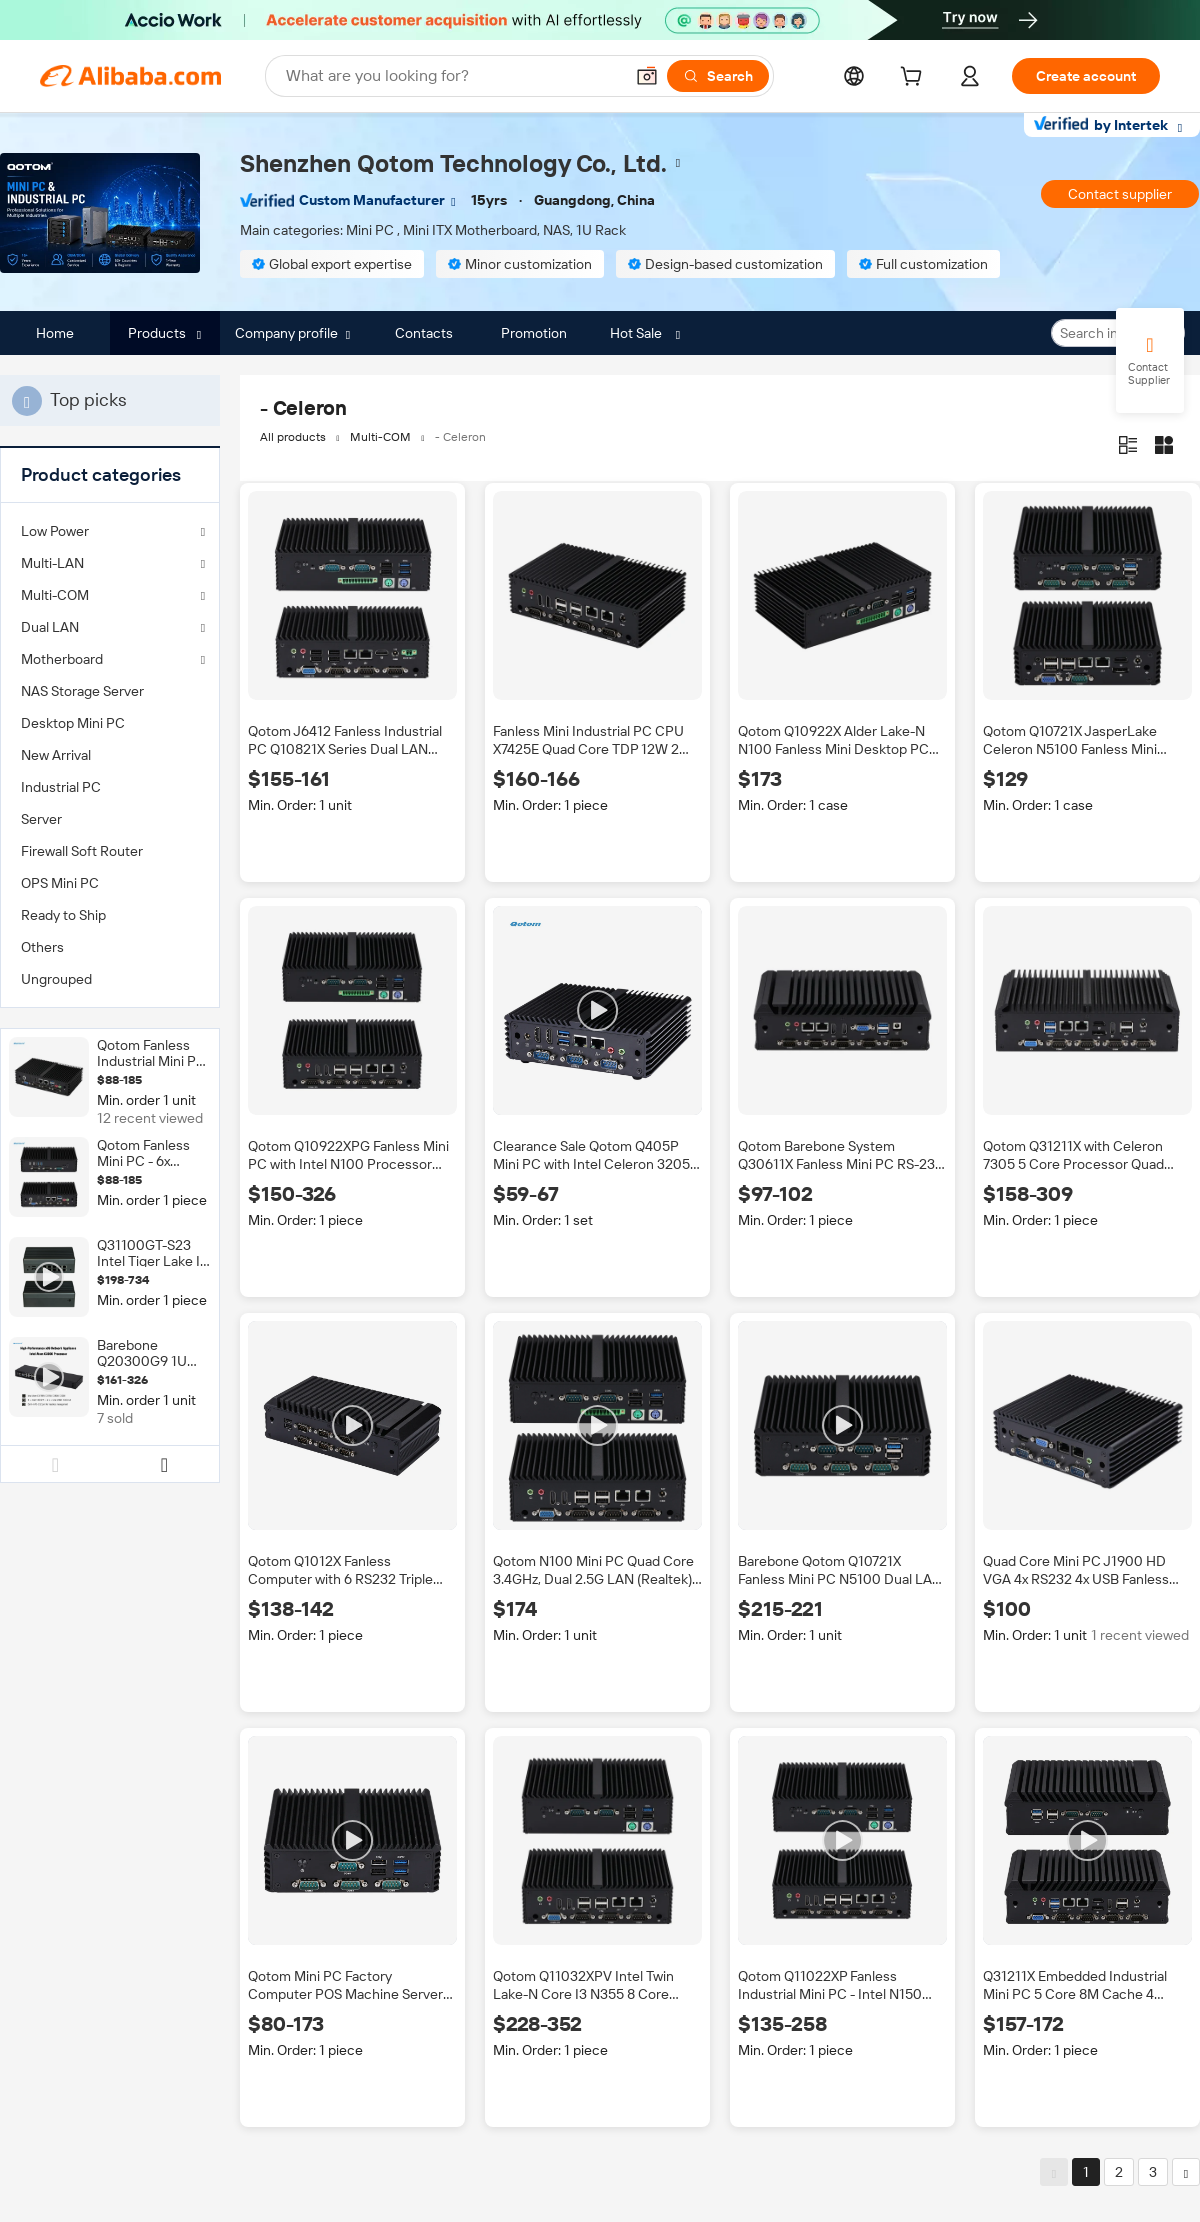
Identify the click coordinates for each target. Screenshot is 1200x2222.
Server (41, 819)
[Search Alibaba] (452, 76)
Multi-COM (55, 595)
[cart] (915, 79)
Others (42, 947)
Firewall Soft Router (82, 851)
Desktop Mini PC (73, 723)
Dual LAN (50, 627)
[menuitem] (110, 691)
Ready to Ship (63, 915)
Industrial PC (61, 787)
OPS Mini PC (60, 883)
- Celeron (460, 437)
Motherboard (62, 659)
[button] (647, 76)
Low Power (55, 531)
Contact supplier (1120, 194)
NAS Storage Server (82, 691)
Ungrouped (56, 979)
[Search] (718, 76)
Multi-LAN (52, 563)
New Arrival (56, 755)
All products (293, 437)
